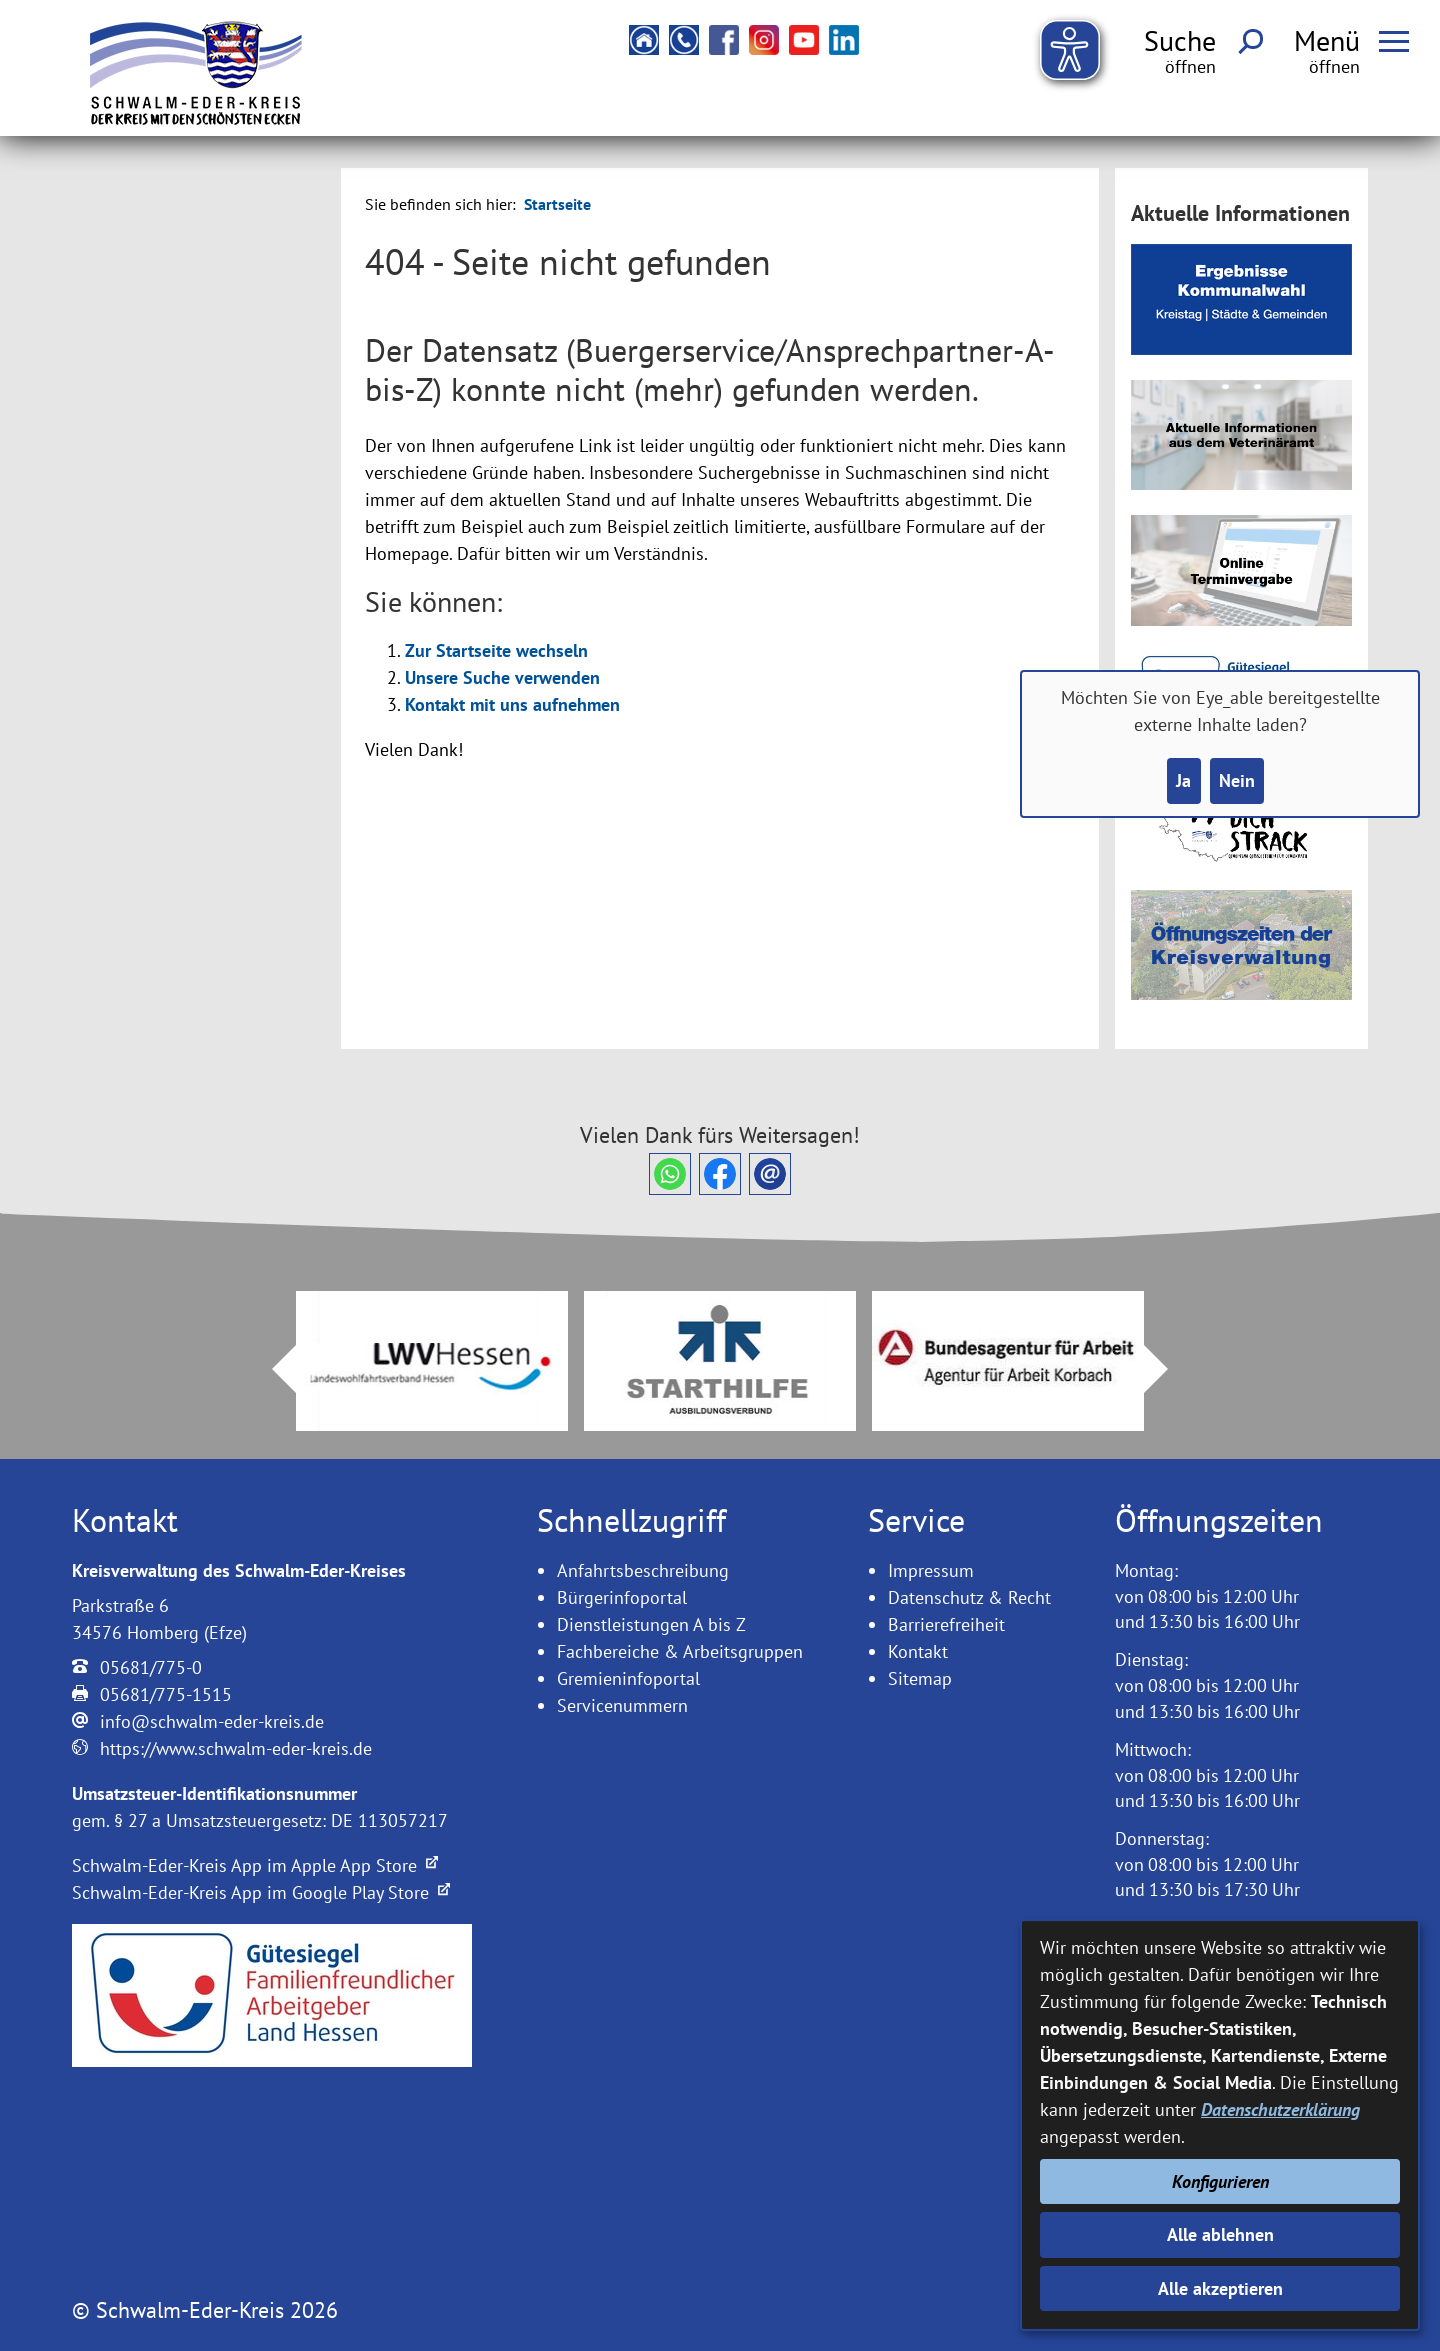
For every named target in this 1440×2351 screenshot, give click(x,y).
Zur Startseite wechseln (496, 650)
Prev (272, 1369)
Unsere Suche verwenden (502, 677)
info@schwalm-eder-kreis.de (212, 1721)
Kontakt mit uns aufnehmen (512, 704)
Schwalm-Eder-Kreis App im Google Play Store (261, 1892)
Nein (1237, 780)
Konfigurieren (1220, 2181)
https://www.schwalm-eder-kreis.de (236, 1748)
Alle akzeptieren (1220, 2288)
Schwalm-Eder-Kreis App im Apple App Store (255, 1865)
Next (1168, 1369)
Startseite (557, 204)
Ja (1183, 780)
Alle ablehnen (1220, 2234)
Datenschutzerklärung (1280, 2109)
